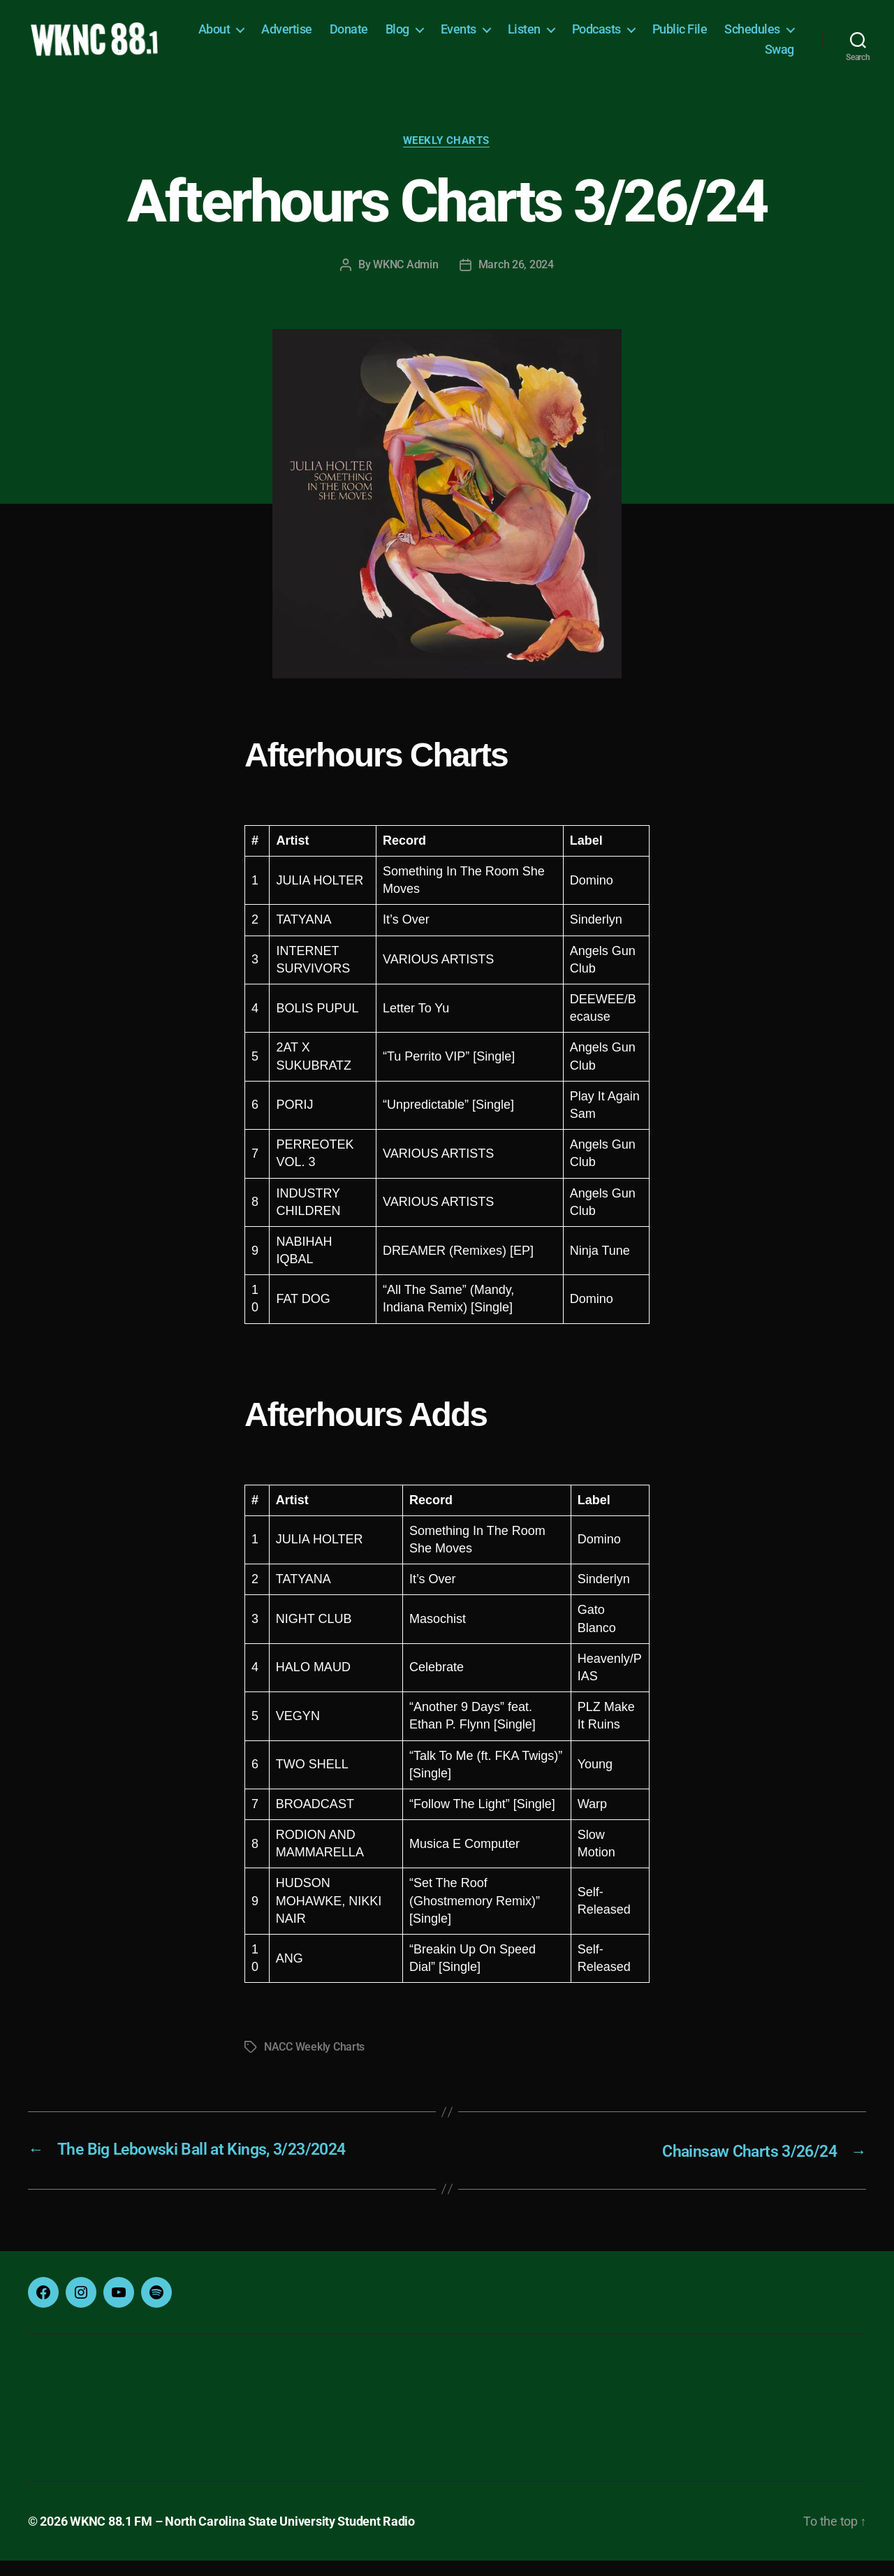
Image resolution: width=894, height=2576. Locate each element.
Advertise (374, 36)
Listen (610, 36)
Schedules (705, 57)
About (301, 36)
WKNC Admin (405, 280)
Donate (435, 36)
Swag (779, 57)
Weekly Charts (447, 156)
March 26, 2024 (516, 280)
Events (545, 36)
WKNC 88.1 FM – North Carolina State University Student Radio (242, 2536)
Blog (484, 36)
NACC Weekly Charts (314, 2063)
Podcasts (683, 36)
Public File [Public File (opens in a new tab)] (766, 36)
